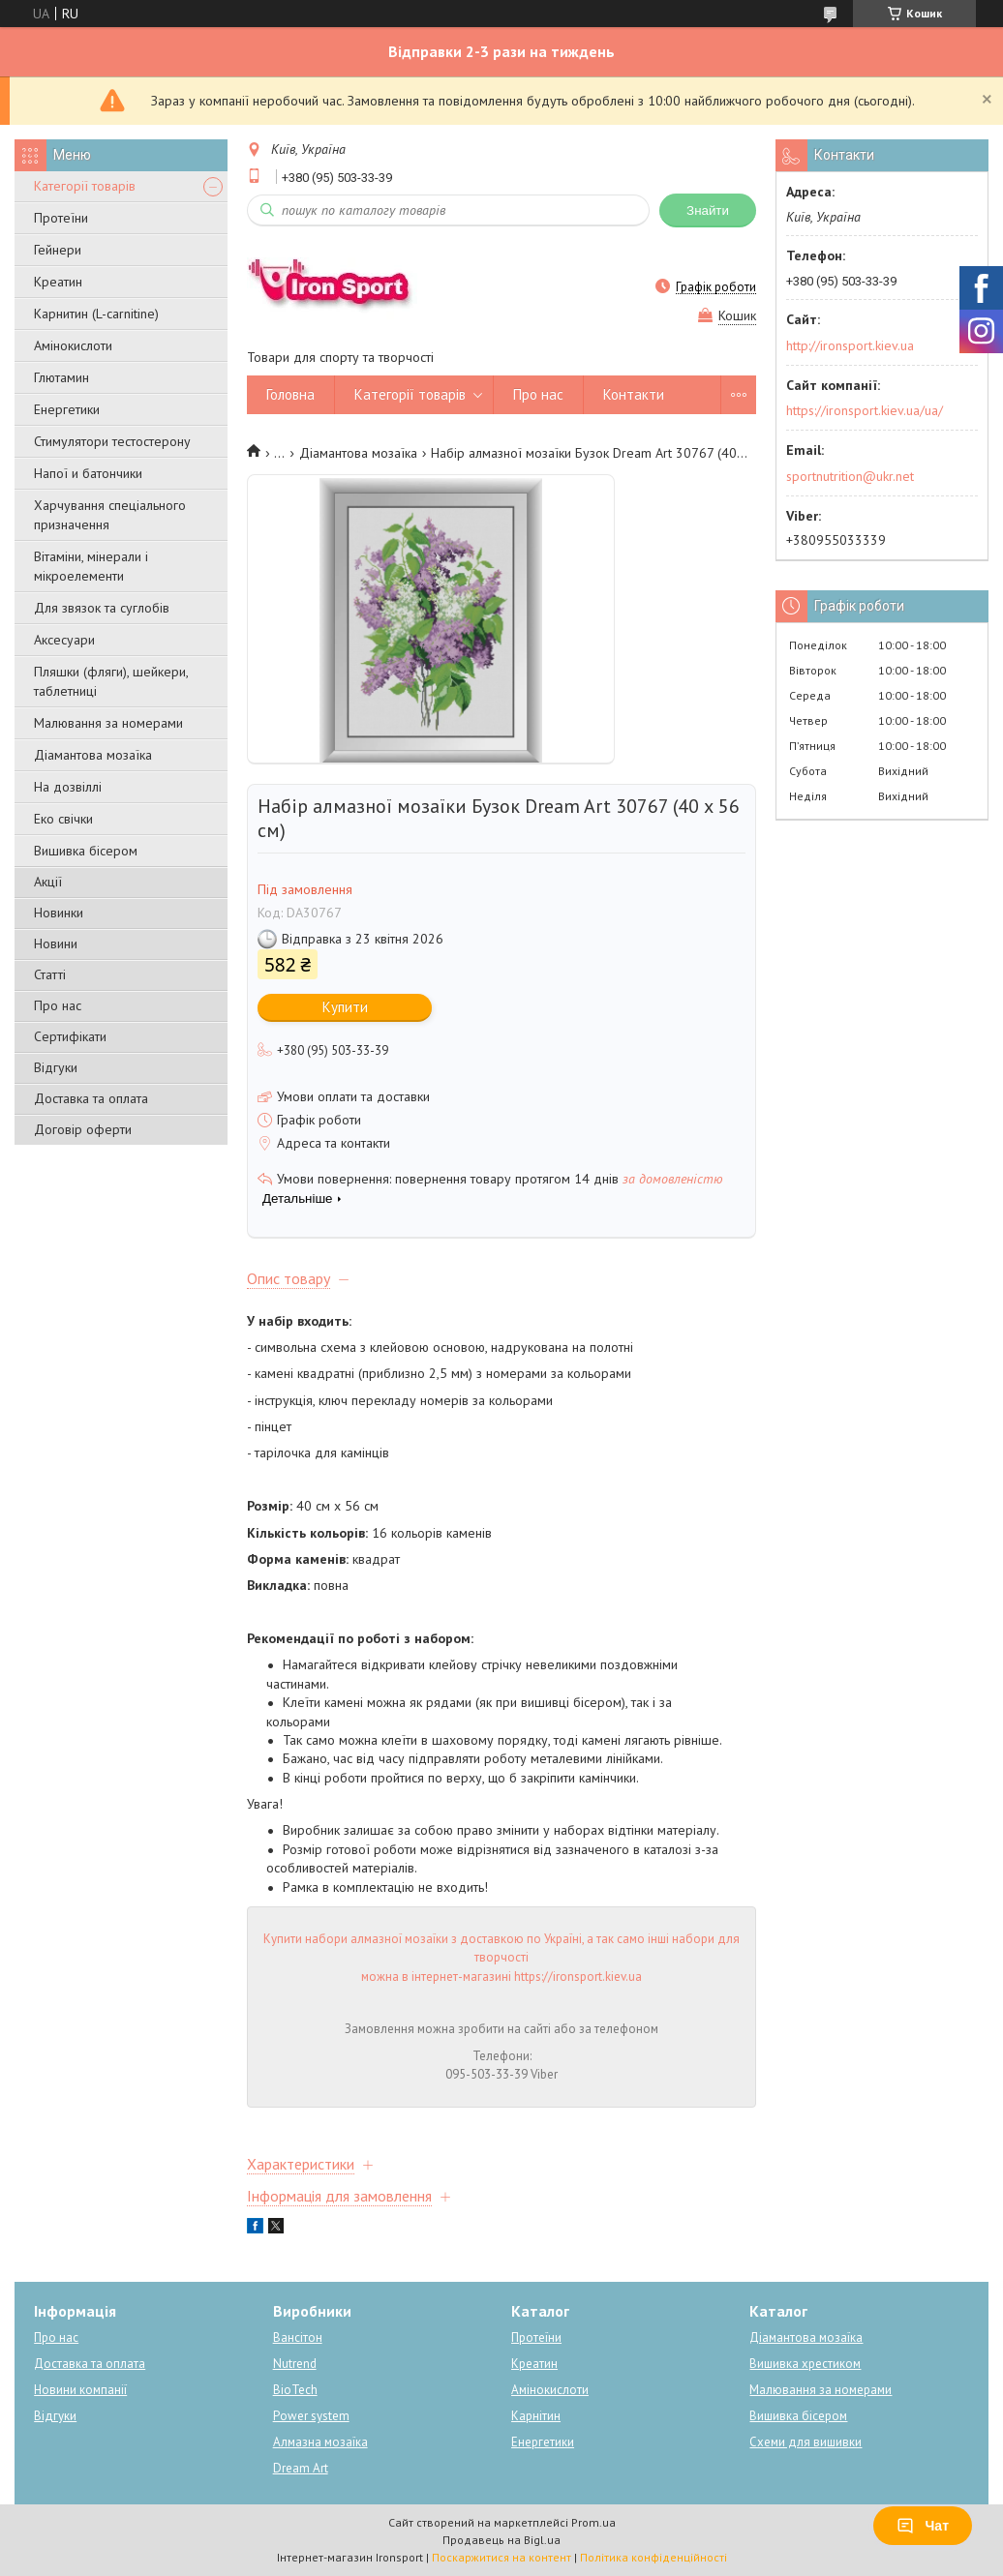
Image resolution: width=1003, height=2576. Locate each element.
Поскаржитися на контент (501, 2557)
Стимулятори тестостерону (112, 441)
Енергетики (67, 409)
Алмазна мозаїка (320, 2442)
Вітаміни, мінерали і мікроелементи (91, 566)
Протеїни (61, 217)
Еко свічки (63, 818)
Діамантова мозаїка (93, 755)
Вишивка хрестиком (805, 2363)
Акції (48, 881)
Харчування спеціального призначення (110, 514)
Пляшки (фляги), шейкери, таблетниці (111, 681)
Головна (290, 394)
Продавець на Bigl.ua (501, 2539)
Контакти (633, 394)
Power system (311, 2416)
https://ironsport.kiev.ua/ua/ (864, 410)
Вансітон (297, 2337)
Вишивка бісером (85, 850)
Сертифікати (70, 1036)
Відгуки (55, 1067)
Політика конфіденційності (653, 2557)
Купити (345, 1007)
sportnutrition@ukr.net (850, 476)
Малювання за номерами (108, 723)
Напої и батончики (88, 473)
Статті (50, 974)
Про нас (57, 1005)
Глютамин (61, 377)
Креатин (58, 281)
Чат (923, 2525)
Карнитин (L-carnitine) (96, 313)
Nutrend (295, 2363)
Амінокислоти (73, 345)
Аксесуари (64, 639)
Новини (55, 943)
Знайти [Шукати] (707, 210)
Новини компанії (80, 2389)
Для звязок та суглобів (101, 607)
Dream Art (300, 2468)
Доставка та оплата (91, 1098)
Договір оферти (83, 1129)
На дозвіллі (68, 786)
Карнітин (536, 2416)
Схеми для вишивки (805, 2442)
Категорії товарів (85, 186)
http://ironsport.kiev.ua (850, 345)
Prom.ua (593, 2522)
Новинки (58, 912)
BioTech (295, 2389)
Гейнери (57, 249)
